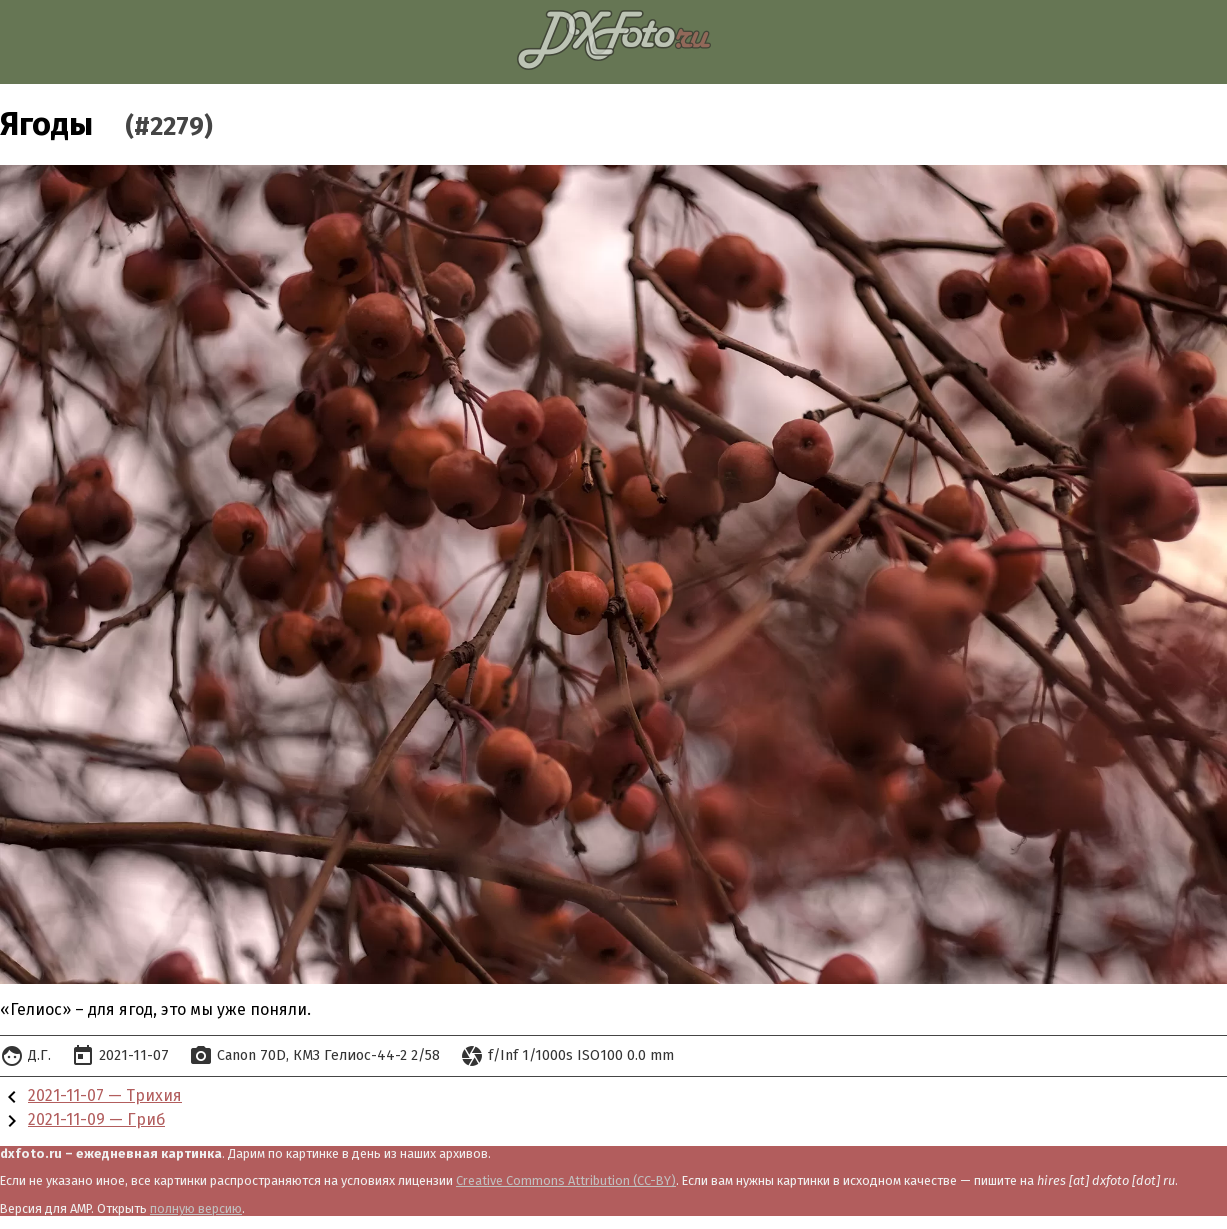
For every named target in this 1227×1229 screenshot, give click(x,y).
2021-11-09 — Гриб (96, 1119)
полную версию (196, 1208)
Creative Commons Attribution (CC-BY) (566, 1180)
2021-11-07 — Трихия (105, 1095)
